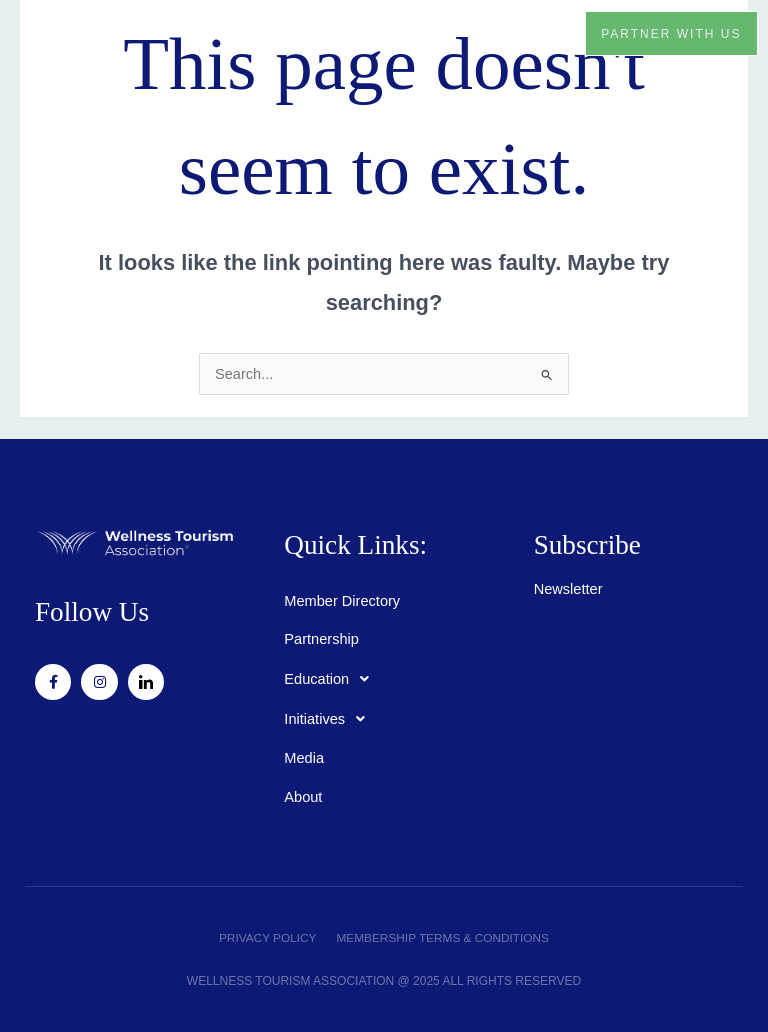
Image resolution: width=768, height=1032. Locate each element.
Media (304, 758)
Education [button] (332, 679)
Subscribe (588, 545)
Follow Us (92, 612)
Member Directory (342, 601)
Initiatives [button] (330, 719)
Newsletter (568, 589)
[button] (546, 33)
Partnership (321, 639)
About (303, 797)
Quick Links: (356, 545)
